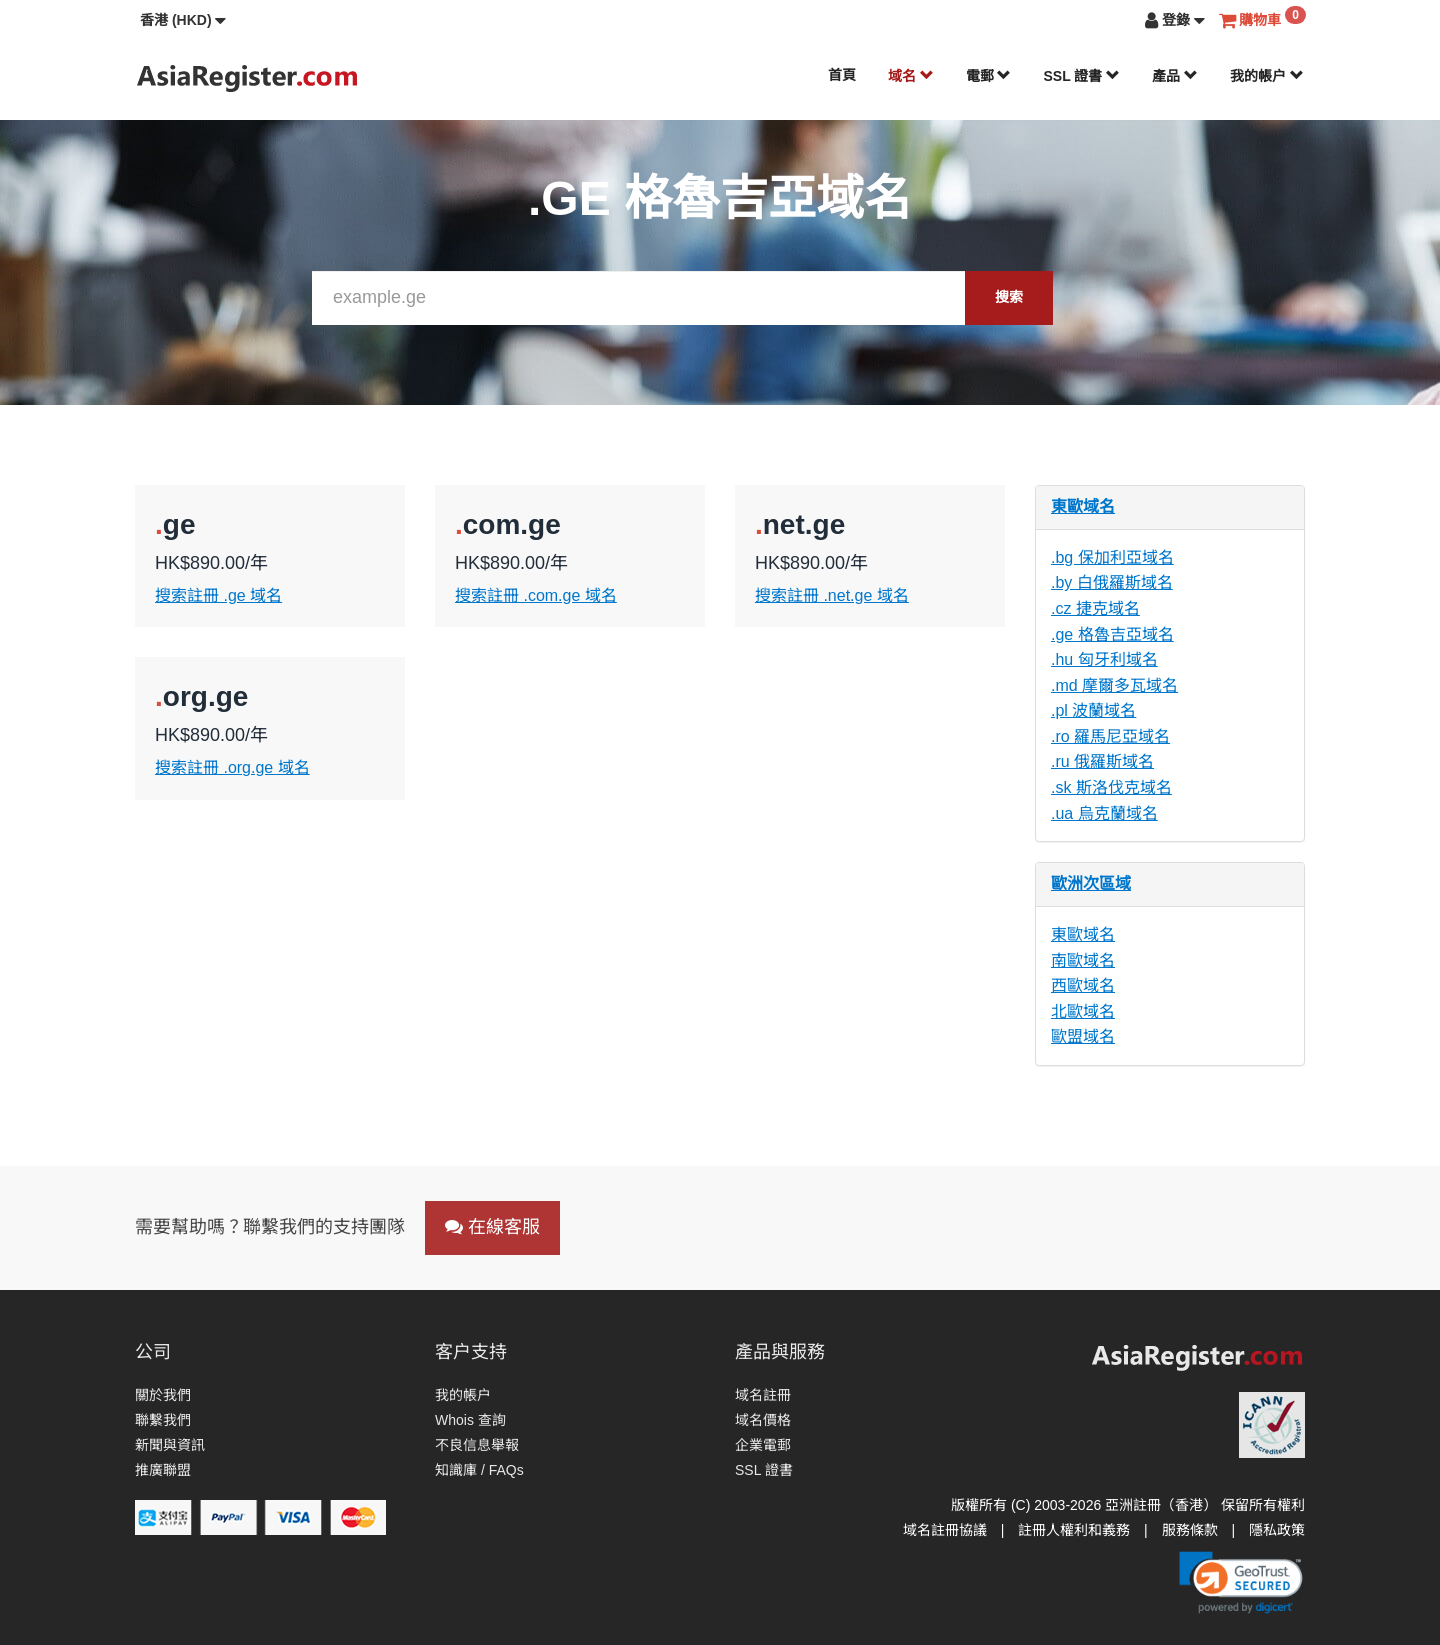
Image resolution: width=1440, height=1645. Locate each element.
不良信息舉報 (477, 1445)
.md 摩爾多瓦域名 (1114, 685)
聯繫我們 (163, 1420)
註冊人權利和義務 (1074, 1530)
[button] (183, 20)
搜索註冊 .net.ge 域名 (832, 595)
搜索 (1009, 297)
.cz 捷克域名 (1095, 608)
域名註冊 (763, 1395)
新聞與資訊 (170, 1445)
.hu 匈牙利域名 (1104, 659)
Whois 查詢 (470, 1420)
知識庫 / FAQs (479, 1470)
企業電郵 (763, 1445)
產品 (1175, 76)
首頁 (842, 75)
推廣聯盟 (163, 1470)
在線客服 (492, 1227)
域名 (911, 76)
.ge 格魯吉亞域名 (1112, 634)
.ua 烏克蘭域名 (1104, 813)
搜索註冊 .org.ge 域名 (232, 767)
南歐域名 (1083, 960)
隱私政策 (1277, 1530)
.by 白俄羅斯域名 (1112, 582)
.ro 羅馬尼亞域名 (1110, 736)
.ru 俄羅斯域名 (1102, 761)
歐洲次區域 (1091, 883)
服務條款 (1190, 1530)
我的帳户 (1267, 76)
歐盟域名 (1083, 1036)
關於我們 (163, 1395)
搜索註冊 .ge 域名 (218, 595)
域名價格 (763, 1420)
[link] (1241, 1582)
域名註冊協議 (945, 1530)
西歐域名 (1083, 985)
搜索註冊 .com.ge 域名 (536, 595)
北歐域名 (1083, 1011)
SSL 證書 (1081, 76)
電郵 (989, 76)
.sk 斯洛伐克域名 (1111, 787)
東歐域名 (1083, 506)
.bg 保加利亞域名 (1112, 557)
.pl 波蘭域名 (1093, 710)
